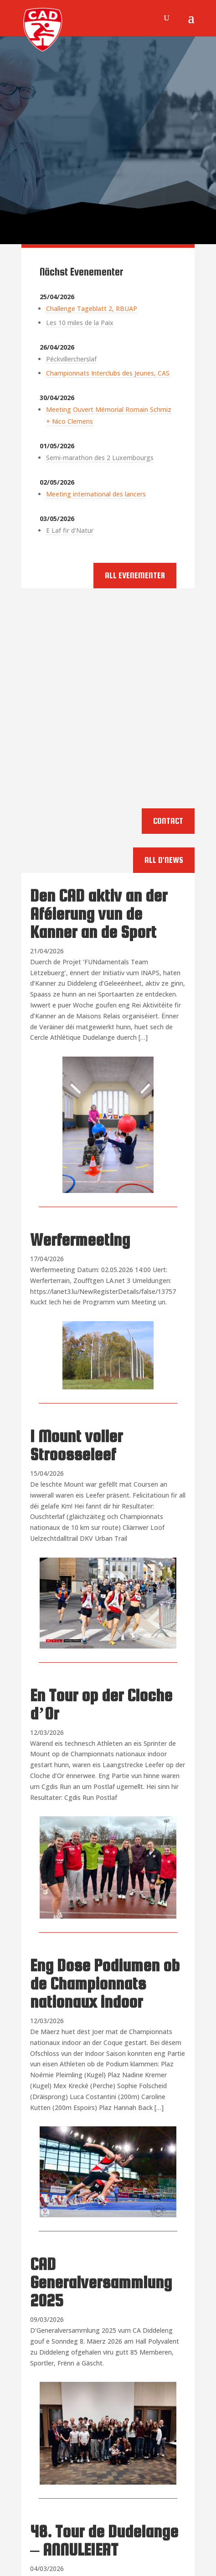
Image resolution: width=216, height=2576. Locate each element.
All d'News (163, 860)
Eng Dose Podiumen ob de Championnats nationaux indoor (105, 1983)
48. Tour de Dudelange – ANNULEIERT (104, 2540)
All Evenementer (135, 575)
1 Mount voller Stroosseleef (76, 1445)
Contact (168, 821)
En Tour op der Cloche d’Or (101, 1704)
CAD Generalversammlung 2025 (101, 2282)
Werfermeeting (80, 1239)
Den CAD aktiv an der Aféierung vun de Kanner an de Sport (98, 914)
